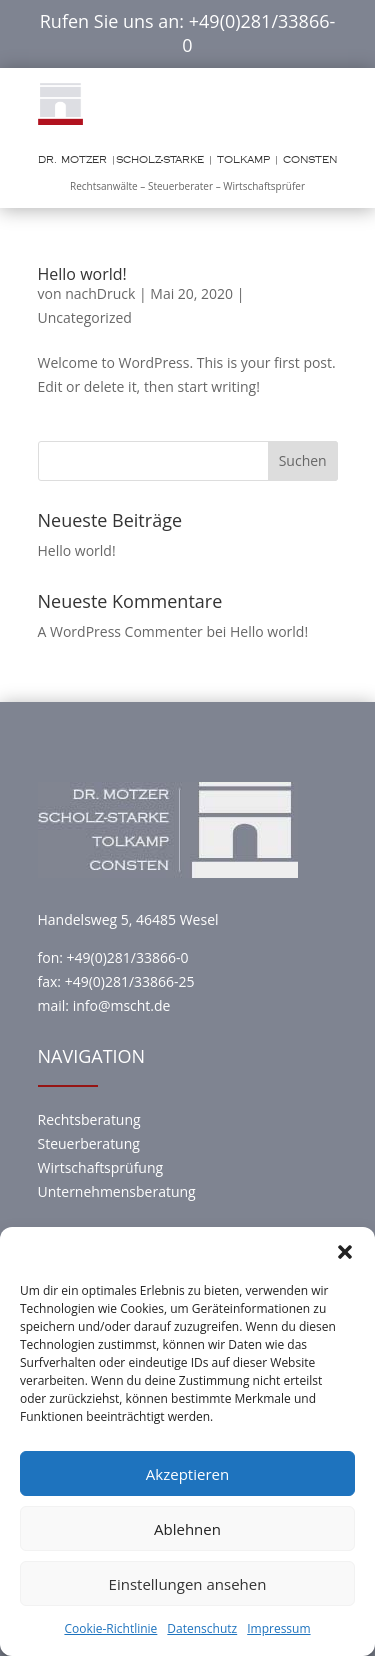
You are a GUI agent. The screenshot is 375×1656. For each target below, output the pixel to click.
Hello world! (82, 274)
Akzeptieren (187, 1474)
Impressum (278, 1628)
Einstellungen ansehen (188, 1584)
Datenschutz (202, 1628)
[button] (345, 1252)
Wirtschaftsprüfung (101, 1167)
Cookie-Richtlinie (110, 1628)
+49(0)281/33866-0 (258, 33)
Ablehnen (187, 1529)
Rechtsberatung (89, 1119)
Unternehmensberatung (117, 1191)
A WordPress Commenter (120, 631)
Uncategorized (85, 317)
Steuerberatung (89, 1143)
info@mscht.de (122, 1005)
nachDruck (100, 293)
